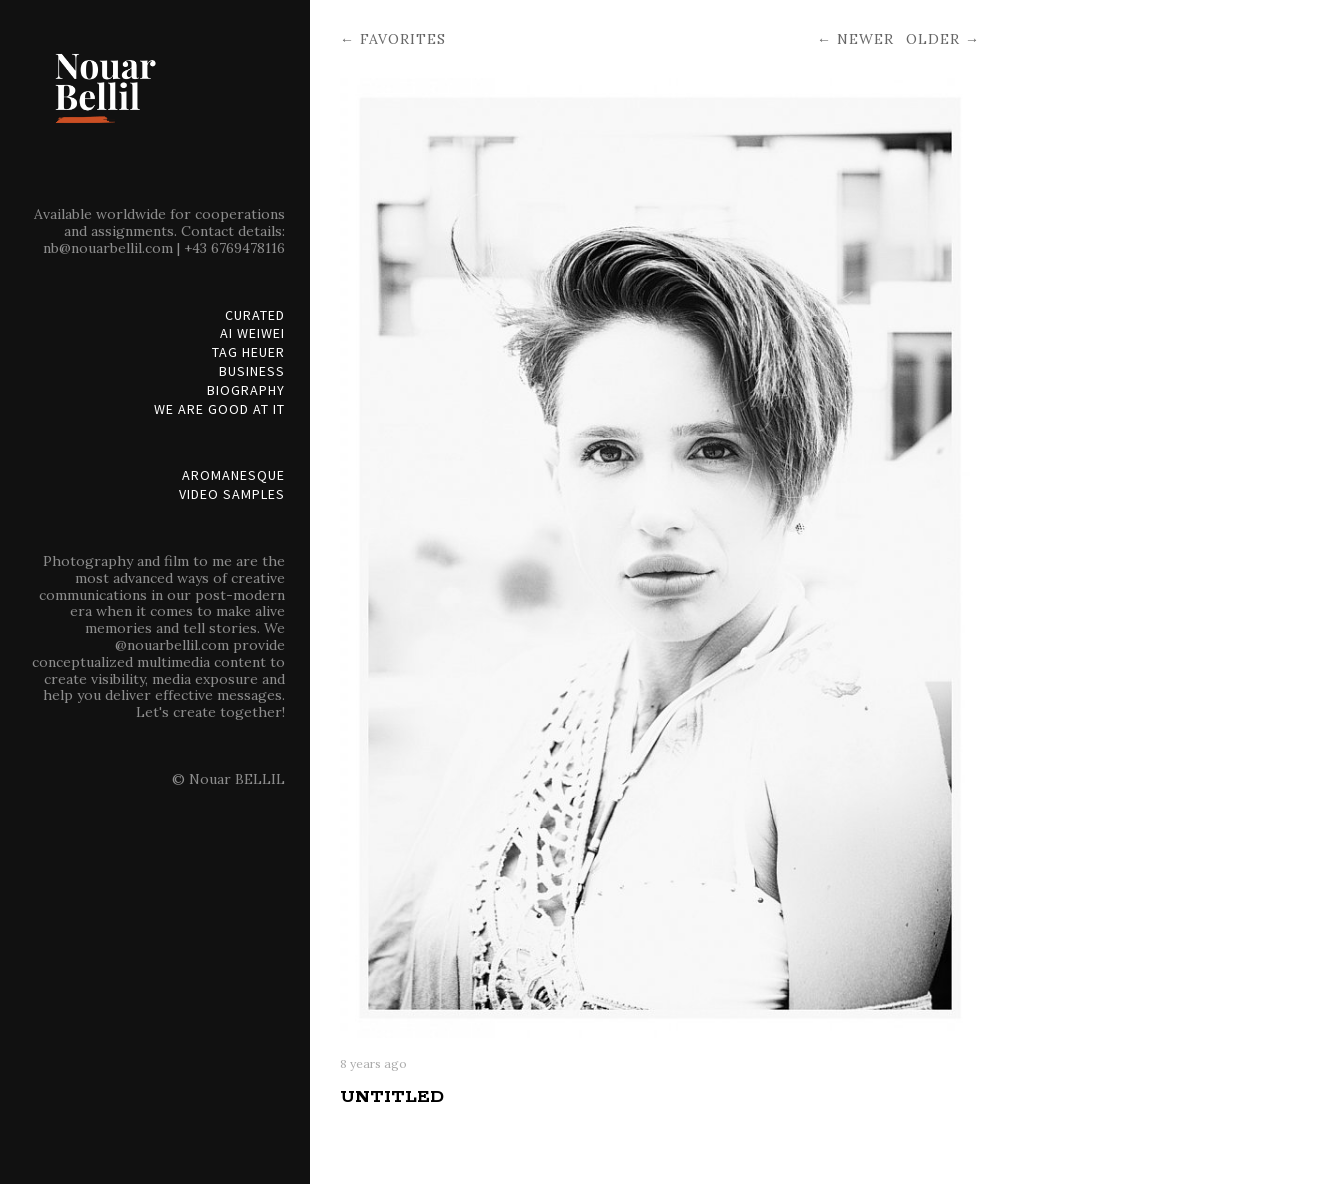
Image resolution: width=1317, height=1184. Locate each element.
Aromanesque (233, 475)
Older (933, 39)
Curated (255, 315)
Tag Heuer (248, 352)
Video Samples (232, 494)
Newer (865, 39)
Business (252, 371)
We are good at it (219, 409)
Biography (246, 390)
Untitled (392, 1097)
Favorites (403, 39)
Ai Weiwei (252, 333)
